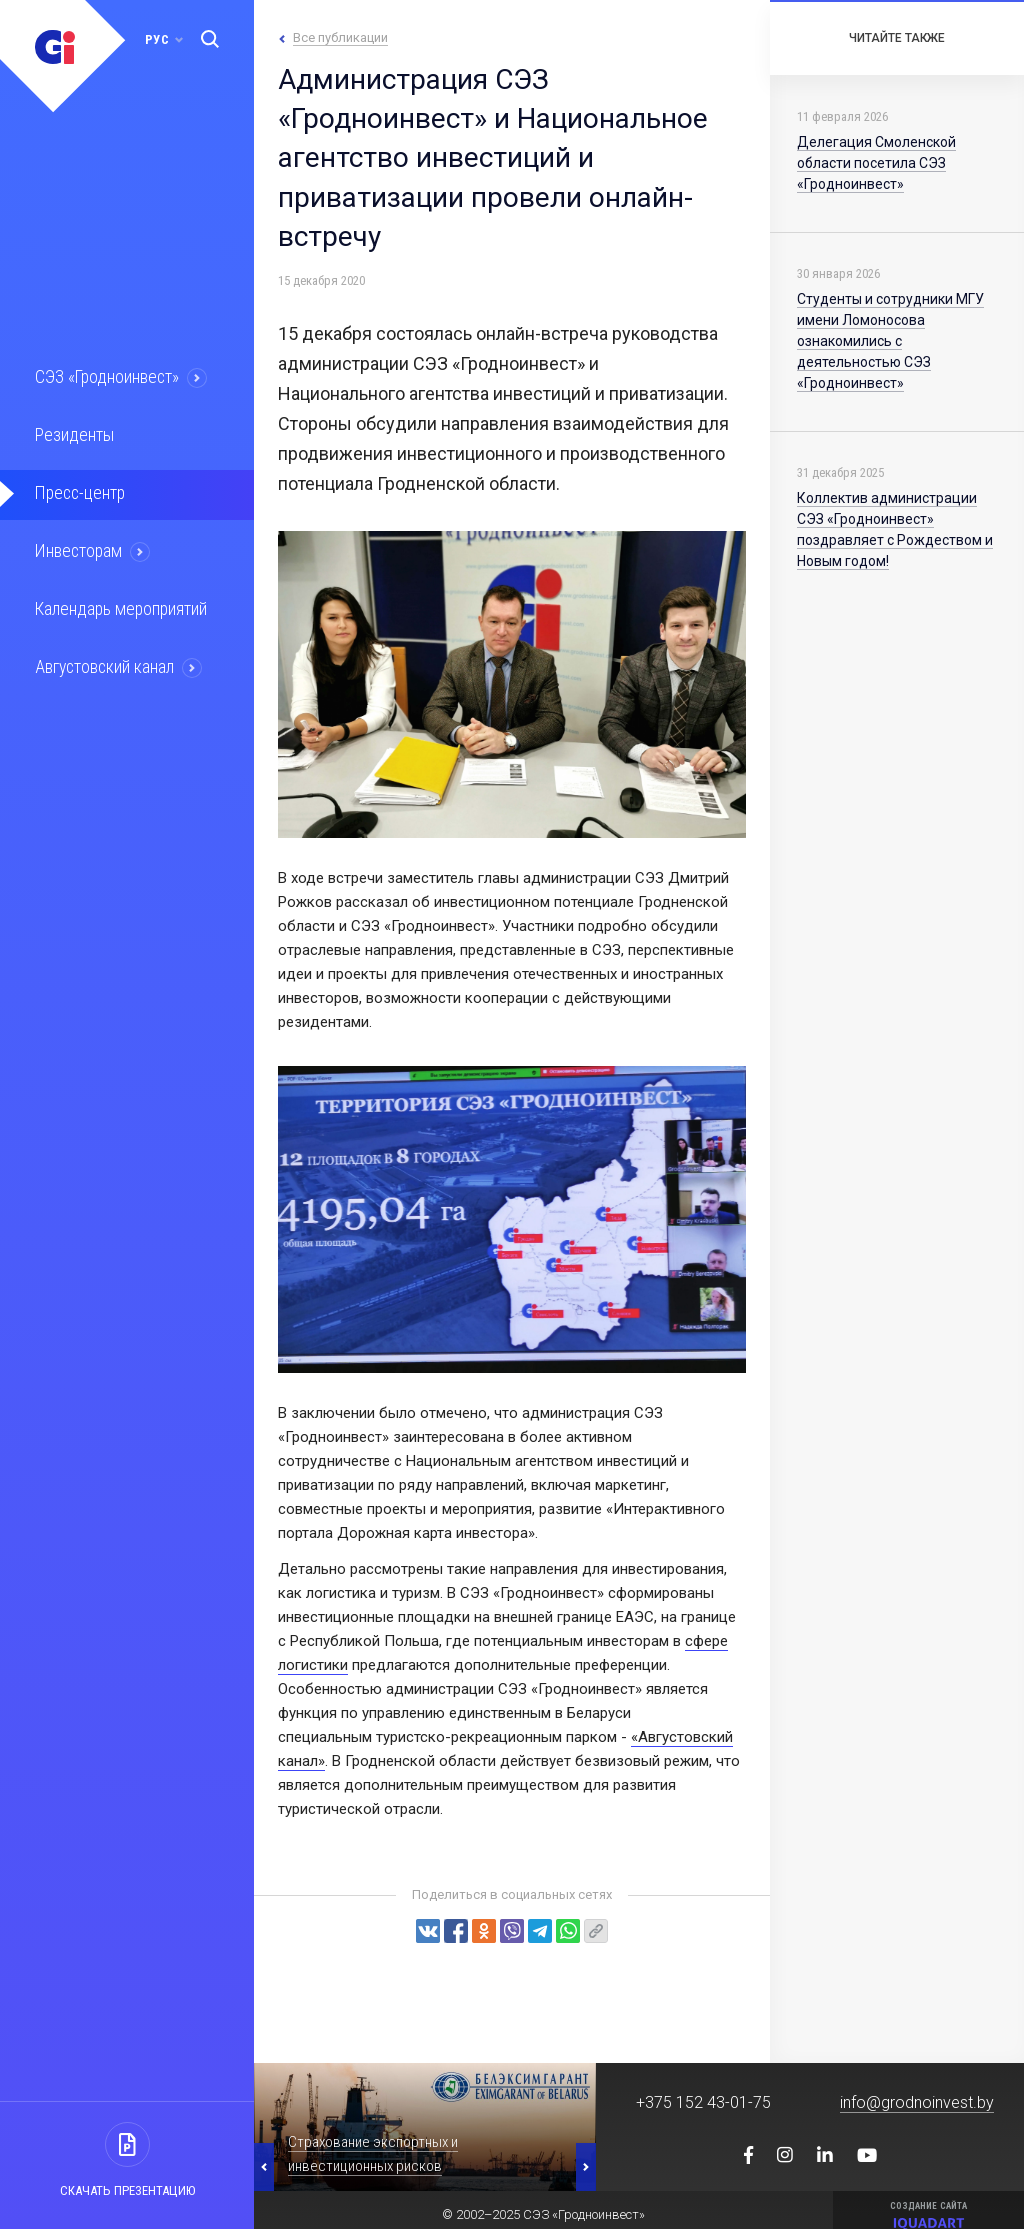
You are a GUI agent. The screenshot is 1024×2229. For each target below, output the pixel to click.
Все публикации (340, 37)
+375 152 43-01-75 (703, 2102)
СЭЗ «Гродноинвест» (106, 377)
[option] (425, 2127)
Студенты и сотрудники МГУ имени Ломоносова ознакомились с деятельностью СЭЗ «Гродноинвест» (890, 341)
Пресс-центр (78, 491)
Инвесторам (77, 548)
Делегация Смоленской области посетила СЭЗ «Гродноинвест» (876, 163)
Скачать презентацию (127, 2190)
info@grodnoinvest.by (917, 2102)
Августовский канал (104, 662)
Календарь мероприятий (119, 605)
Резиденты (72, 434)
